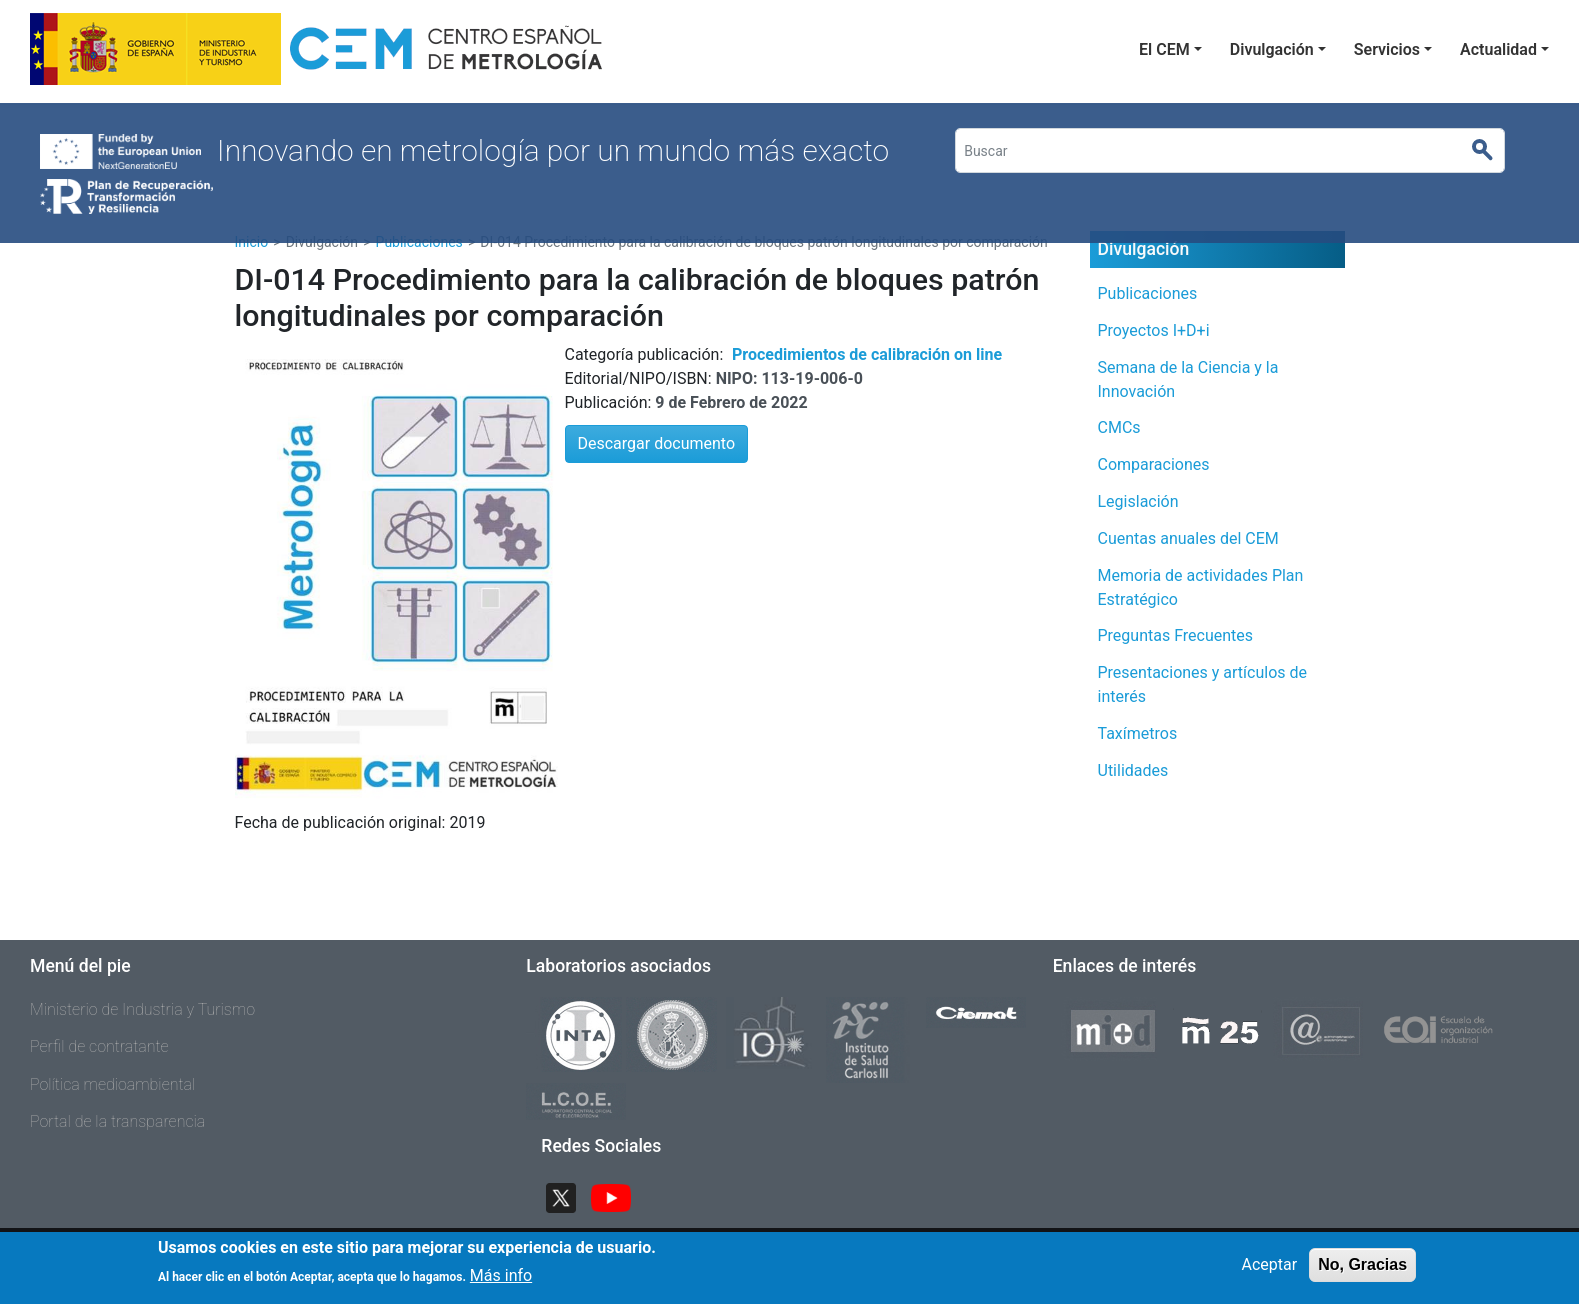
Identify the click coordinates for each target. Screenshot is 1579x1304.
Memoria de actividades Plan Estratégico (1201, 587)
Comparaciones (1154, 464)
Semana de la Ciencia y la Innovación (1188, 379)
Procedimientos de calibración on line (867, 354)
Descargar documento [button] (657, 443)
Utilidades (1133, 770)
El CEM (1164, 49)
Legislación (1138, 501)
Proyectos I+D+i (1154, 330)
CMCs (1119, 427)
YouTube (619, 1195)
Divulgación (1272, 49)
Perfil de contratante (99, 1046)
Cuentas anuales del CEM (1188, 538)
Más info (501, 1282)
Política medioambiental (112, 1084)
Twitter (569, 1195)
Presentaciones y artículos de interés (1203, 684)
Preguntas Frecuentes (1176, 635)
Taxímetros (1138, 733)
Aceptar (1270, 1271)
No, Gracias (1362, 1271)
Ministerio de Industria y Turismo (142, 1009)
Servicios (1387, 49)
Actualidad (1498, 49)
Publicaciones (1148, 293)
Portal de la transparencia (117, 1121)
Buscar (1490, 151)
